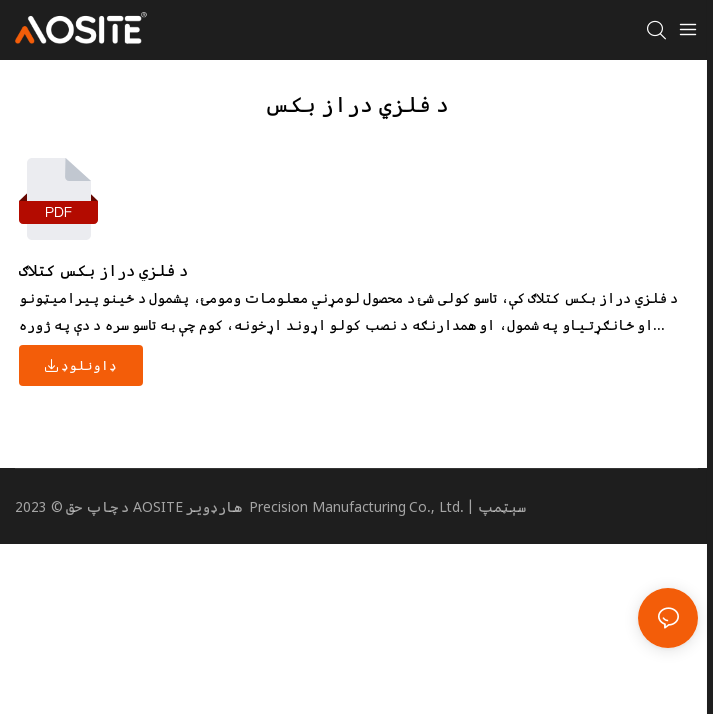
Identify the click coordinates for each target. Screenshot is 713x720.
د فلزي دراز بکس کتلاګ (103, 270)
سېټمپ (502, 506)
